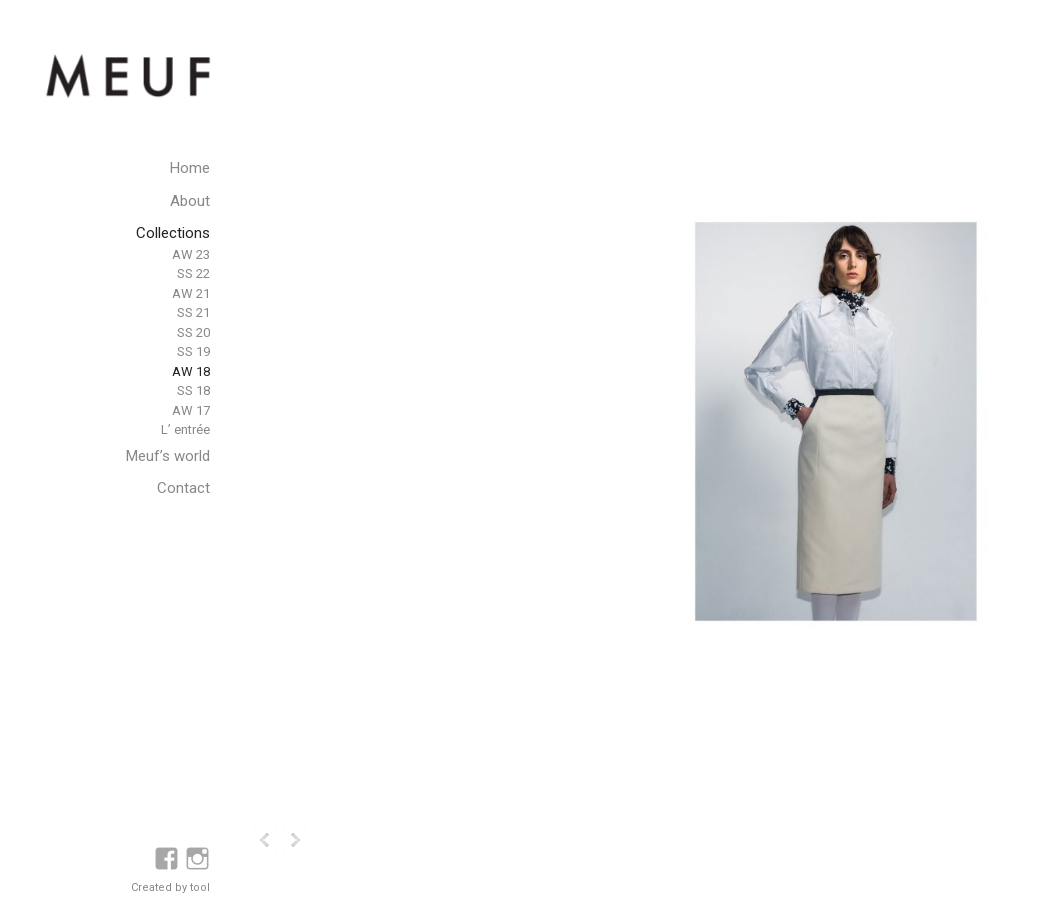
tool (200, 887)
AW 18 (191, 371)
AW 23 (191, 254)
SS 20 (193, 332)
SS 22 (193, 273)
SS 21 (193, 312)
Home (190, 168)
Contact (183, 488)
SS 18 (193, 390)
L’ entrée (185, 429)
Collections (173, 233)
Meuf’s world (168, 456)
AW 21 (191, 293)
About (190, 201)
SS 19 (193, 351)
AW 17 (191, 410)
